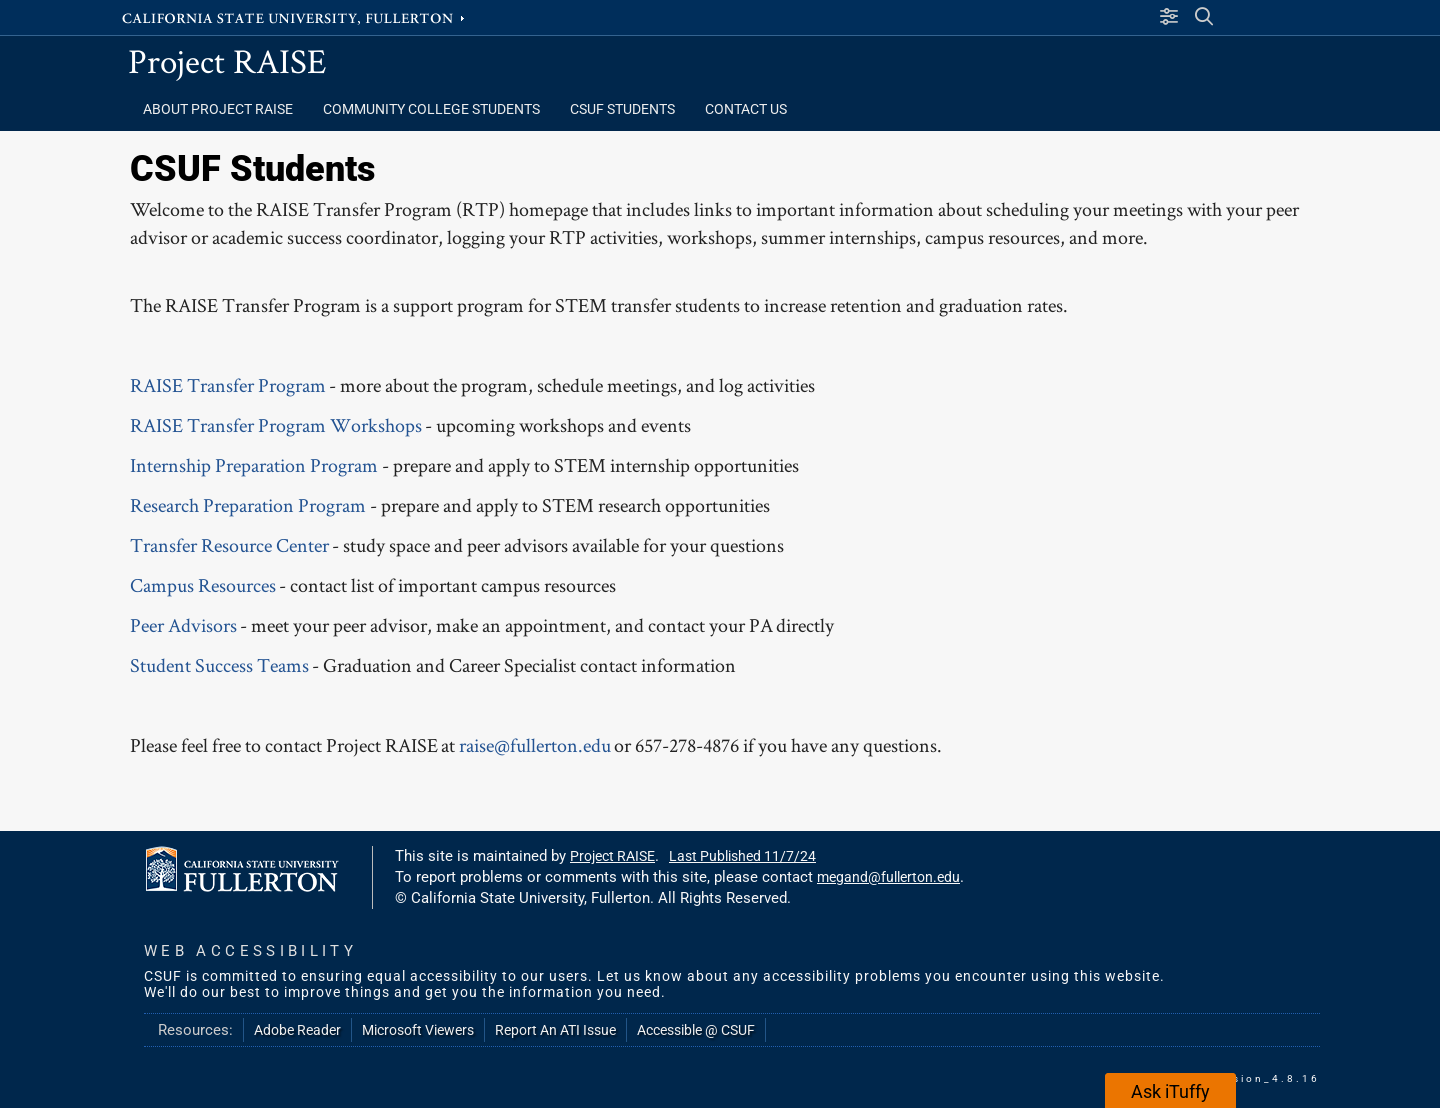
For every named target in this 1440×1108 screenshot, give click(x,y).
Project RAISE (227, 60)
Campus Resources (203, 585)
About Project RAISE (218, 109)
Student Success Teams (219, 665)
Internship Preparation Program (254, 465)
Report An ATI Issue (555, 1030)
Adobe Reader (297, 1030)
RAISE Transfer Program (228, 385)
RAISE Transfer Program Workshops (276, 425)
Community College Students (431, 109)
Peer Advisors (183, 625)
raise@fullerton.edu (535, 745)
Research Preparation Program (248, 505)
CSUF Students (622, 109)
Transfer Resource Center (229, 545)
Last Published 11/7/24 (742, 856)
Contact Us (746, 109)
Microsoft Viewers (418, 1030)
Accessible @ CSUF (696, 1030)
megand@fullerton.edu (888, 877)
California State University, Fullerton (295, 17)
